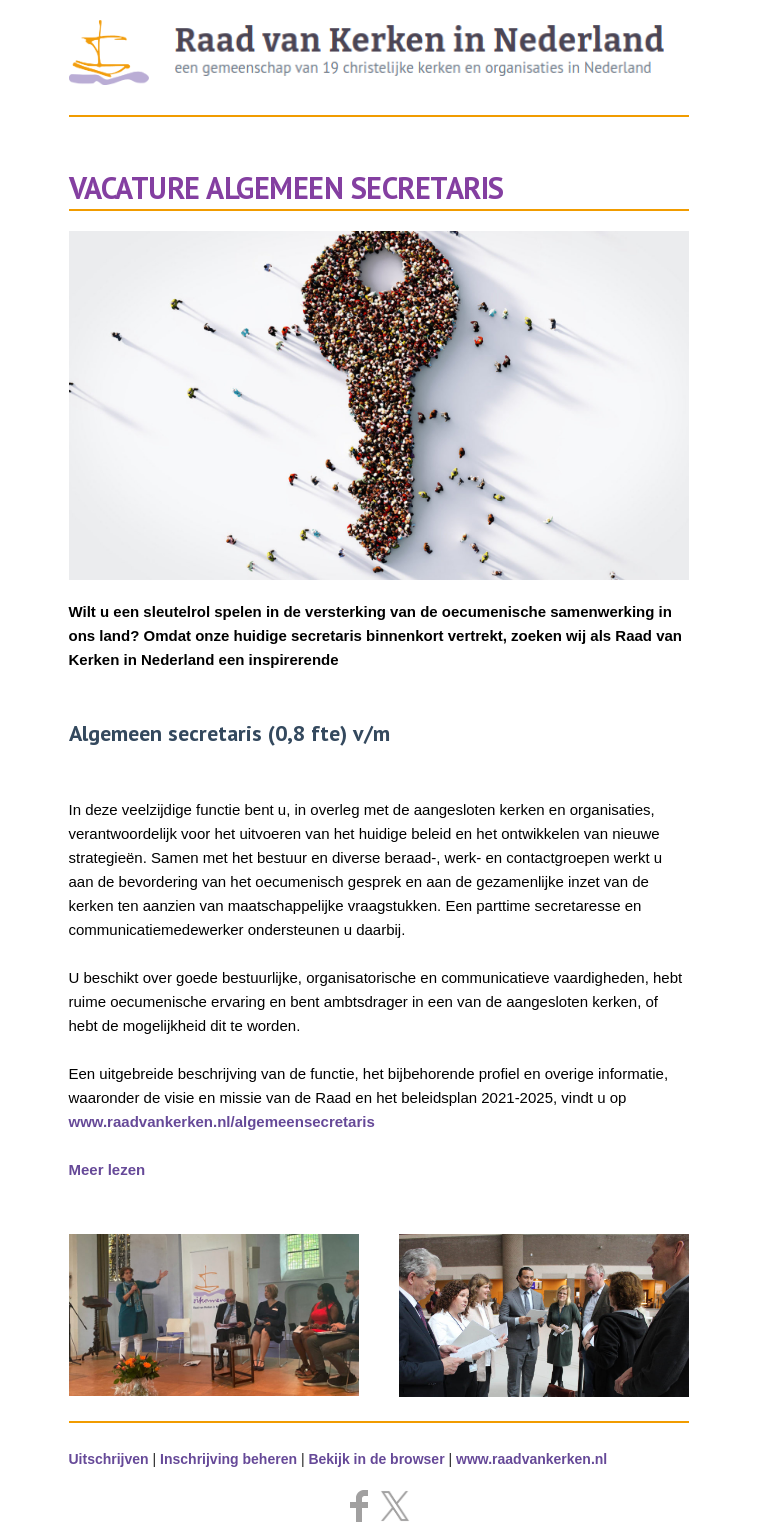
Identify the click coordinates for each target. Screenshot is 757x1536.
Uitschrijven (109, 1459)
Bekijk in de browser (376, 1459)
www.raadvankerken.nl (531, 1459)
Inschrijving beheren (228, 1459)
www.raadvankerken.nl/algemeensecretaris (222, 1121)
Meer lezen (107, 1169)
